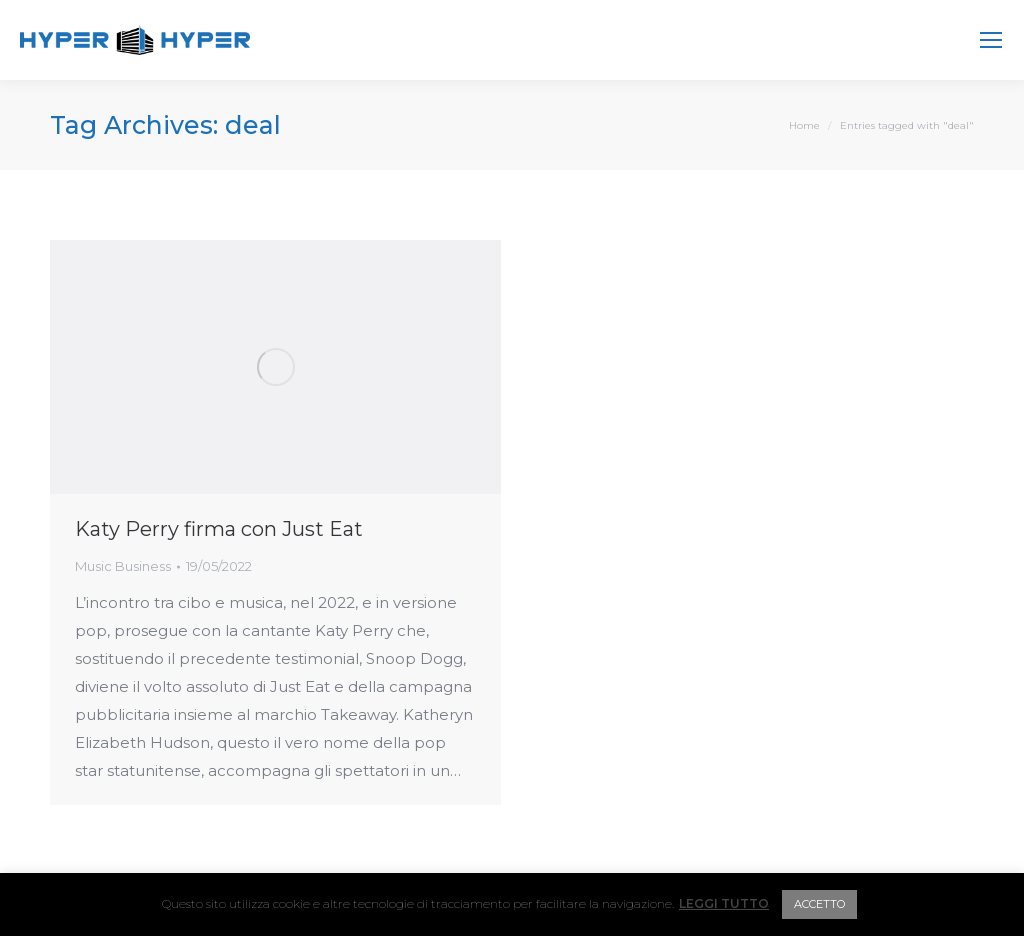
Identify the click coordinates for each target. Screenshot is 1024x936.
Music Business (123, 566)
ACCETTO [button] (819, 904)
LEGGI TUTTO (724, 903)
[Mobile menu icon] (991, 40)
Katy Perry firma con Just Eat (219, 529)
